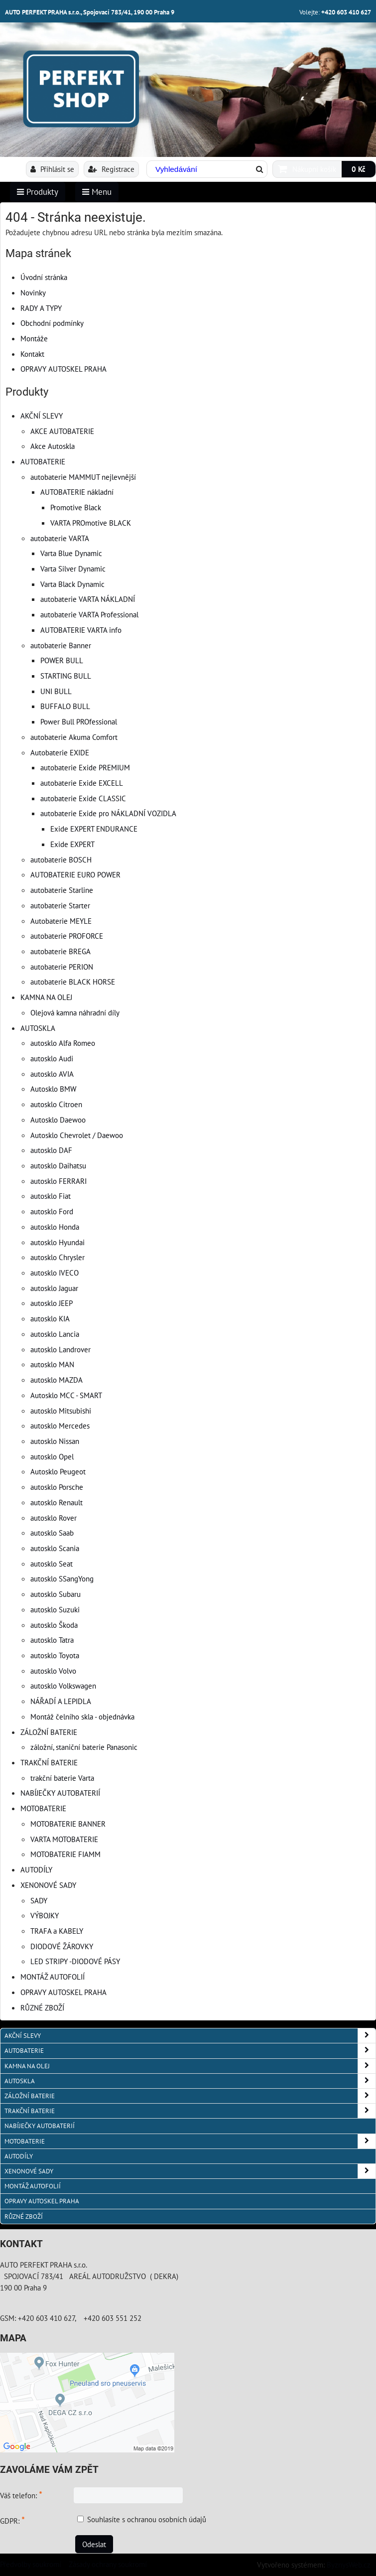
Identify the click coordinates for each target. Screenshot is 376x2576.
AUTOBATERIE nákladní (77, 492)
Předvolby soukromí (30, 2564)
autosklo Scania (54, 1548)
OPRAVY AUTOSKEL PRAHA (63, 369)
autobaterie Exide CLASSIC (83, 798)
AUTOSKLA (37, 1028)
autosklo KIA (50, 1318)
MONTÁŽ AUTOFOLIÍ (52, 1977)
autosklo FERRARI (58, 1181)
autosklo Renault (56, 1502)
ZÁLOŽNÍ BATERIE (48, 1732)
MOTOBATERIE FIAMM (65, 1854)
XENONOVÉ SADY (48, 1885)
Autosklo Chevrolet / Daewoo (76, 1135)
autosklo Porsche (56, 1487)
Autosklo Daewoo (58, 1120)
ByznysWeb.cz (349, 2565)
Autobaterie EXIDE (59, 752)
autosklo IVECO (54, 1273)
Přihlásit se (52, 169)
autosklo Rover (53, 1518)
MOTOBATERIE (43, 1808)
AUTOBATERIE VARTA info (81, 630)
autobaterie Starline (61, 890)
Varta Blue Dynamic (71, 553)
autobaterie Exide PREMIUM (85, 767)
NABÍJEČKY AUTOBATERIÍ (60, 1793)
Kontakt (32, 354)
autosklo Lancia (54, 1334)
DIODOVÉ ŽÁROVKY (61, 1946)
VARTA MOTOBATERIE (64, 1839)
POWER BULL (61, 660)
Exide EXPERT (72, 844)
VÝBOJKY (44, 1915)
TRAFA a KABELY (56, 1931)
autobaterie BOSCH (61, 859)
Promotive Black (75, 507)
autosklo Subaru (55, 1594)
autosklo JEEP (51, 1303)
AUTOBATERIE (42, 461)
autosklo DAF (51, 1150)
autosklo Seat (51, 1564)
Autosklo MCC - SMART (66, 1395)
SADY (38, 1900)
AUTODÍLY (36, 1869)
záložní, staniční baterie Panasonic (83, 1747)
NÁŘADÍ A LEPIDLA (60, 1701)
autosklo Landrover (60, 1349)
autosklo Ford (51, 1211)
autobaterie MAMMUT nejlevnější (83, 477)
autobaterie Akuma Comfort (74, 737)
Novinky (33, 292)
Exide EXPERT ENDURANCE (93, 829)
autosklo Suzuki (55, 1609)
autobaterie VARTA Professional (89, 614)
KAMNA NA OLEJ (46, 997)
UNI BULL (56, 691)
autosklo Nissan (54, 1441)
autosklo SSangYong (62, 1578)
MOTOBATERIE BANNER (68, 1824)
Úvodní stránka (43, 277)
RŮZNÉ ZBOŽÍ (42, 2007)
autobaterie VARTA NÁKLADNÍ (87, 599)
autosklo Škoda (54, 1625)
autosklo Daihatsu (58, 1165)
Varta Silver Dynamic (73, 568)
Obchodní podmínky (52, 323)
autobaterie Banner (60, 645)
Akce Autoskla (52, 446)
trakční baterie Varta (62, 1778)
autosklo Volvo (53, 1671)
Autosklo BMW (53, 1089)
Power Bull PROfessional (78, 721)
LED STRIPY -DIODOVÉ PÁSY (75, 1961)
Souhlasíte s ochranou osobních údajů (146, 2519)
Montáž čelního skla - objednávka (82, 1716)
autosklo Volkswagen (63, 1686)
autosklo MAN (52, 1364)
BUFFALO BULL (65, 706)
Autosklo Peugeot (58, 1471)
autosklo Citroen (56, 1104)
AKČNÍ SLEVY (41, 416)
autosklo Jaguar (54, 1288)
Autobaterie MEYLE (61, 921)
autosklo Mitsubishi (60, 1411)
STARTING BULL (65, 676)
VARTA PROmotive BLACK (90, 523)
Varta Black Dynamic (72, 584)
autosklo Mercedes (60, 1426)
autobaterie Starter (60, 905)
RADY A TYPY (41, 308)
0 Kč (359, 169)
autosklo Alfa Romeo (62, 1043)
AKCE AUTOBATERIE (62, 431)
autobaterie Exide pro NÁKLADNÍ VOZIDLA (108, 813)
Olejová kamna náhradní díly (75, 1012)
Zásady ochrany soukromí (108, 2564)
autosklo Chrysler (57, 1257)
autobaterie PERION (61, 967)
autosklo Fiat (50, 1196)
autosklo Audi (51, 1058)
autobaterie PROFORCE (66, 936)
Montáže (34, 338)
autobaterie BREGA (60, 951)
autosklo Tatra (52, 1640)
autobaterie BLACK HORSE (72, 982)
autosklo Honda (54, 1227)
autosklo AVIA (52, 1074)
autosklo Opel (52, 1456)
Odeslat (94, 2544)
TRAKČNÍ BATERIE (49, 1762)
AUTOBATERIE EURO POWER (75, 874)
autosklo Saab (52, 1533)
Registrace (111, 169)
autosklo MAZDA (56, 1380)
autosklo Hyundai (57, 1242)
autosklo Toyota (54, 1655)
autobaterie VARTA (59, 538)
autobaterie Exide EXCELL (81, 783)
